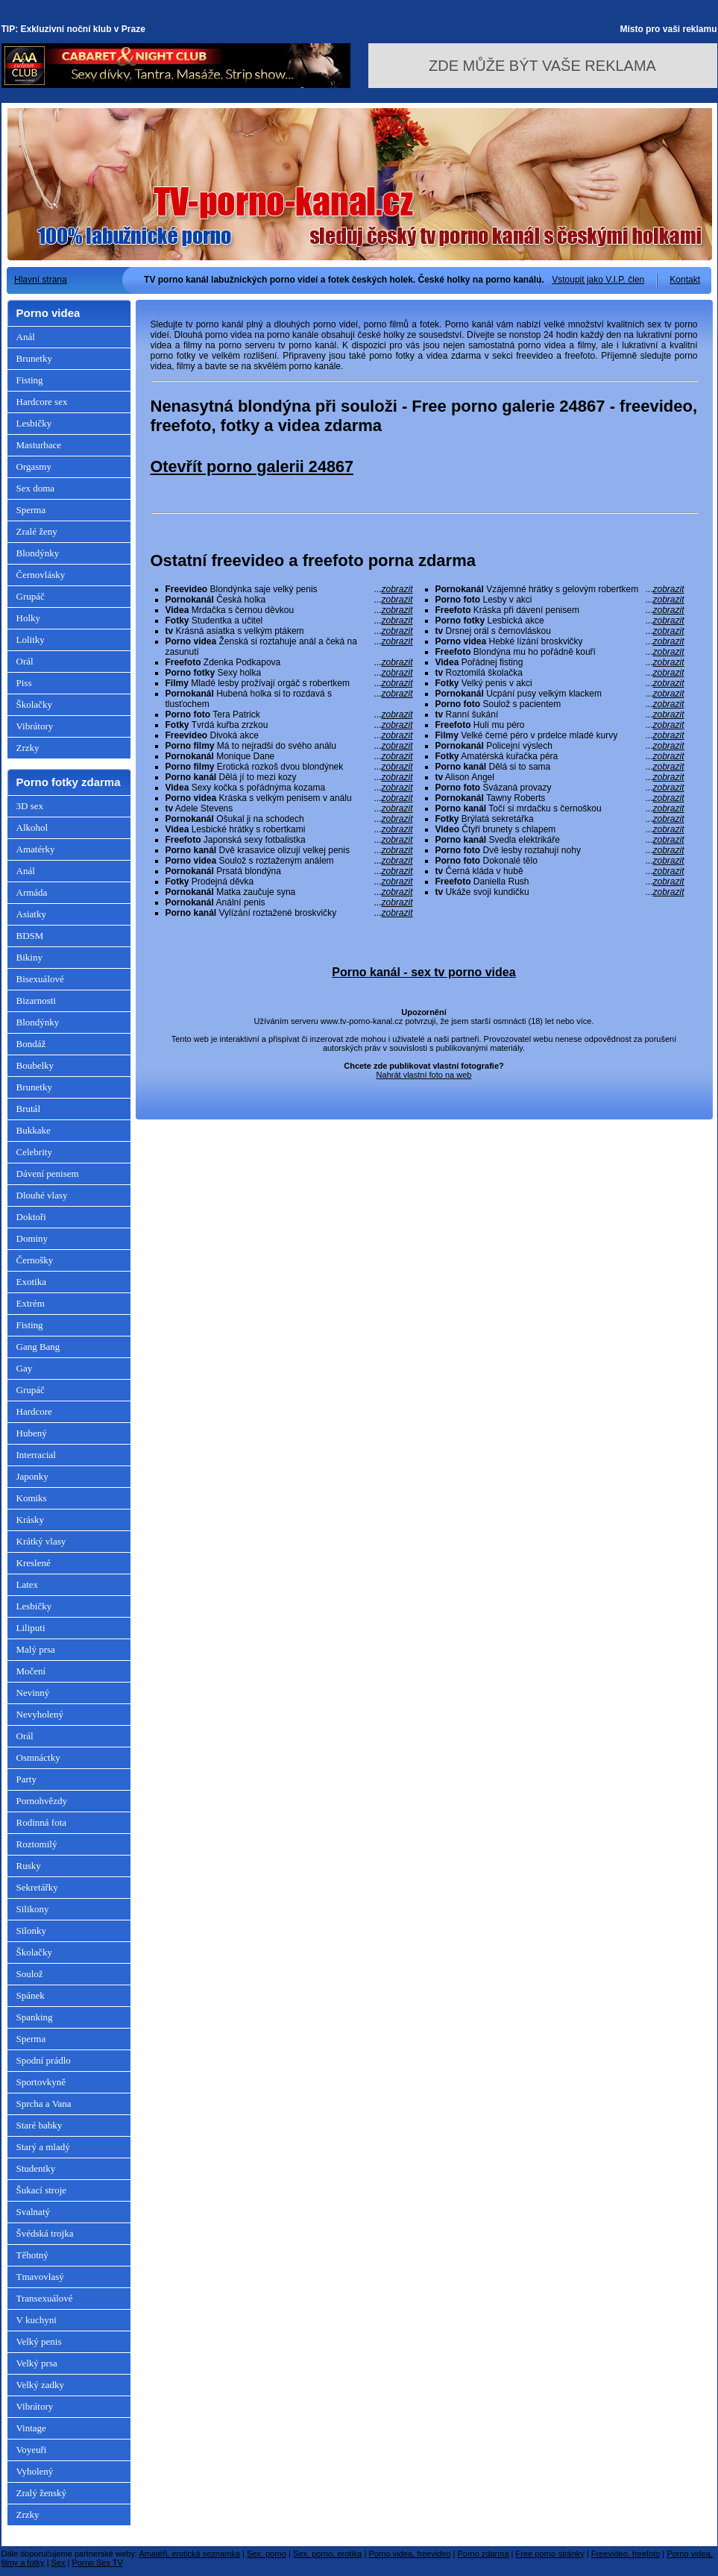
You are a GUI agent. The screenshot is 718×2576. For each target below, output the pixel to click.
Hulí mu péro (559, 725)
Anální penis (289, 902)
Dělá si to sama (559, 766)
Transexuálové (44, 2298)
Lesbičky (34, 423)
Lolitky (30, 639)
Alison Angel (559, 777)
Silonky (31, 1930)
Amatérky (35, 849)
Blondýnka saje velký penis (289, 589)
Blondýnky (38, 553)
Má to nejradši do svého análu (289, 746)
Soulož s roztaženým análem (289, 860)
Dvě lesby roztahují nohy (559, 850)
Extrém (30, 1303)
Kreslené (33, 1562)
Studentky (36, 2168)
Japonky (32, 1476)
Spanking (34, 2017)
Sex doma (35, 488)
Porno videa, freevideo (409, 2553)
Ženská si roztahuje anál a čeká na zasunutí (289, 646)
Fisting (29, 380)
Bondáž (31, 1043)
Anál (25, 336)
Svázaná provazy (559, 787)
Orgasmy (33, 466)
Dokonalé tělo (559, 860)
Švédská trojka (45, 2233)
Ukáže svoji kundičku (559, 892)
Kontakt (685, 279)
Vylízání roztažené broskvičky (289, 913)
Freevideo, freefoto (625, 2553)
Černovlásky (41, 574)
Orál (25, 661)
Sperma (31, 509)
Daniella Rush (559, 881)
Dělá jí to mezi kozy (289, 777)
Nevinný (33, 1692)
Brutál (28, 1108)
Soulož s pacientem (559, 704)
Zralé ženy (36, 531)
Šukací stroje (41, 2190)
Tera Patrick (289, 714)
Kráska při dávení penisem (559, 610)
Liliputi (30, 1627)
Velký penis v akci (559, 683)
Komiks (31, 1498)
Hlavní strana (40, 279)
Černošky (35, 1260)
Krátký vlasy (41, 1541)
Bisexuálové (40, 978)
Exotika (31, 1281)
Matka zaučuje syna (289, 892)
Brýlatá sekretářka (559, 819)
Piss (24, 682)
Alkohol (32, 827)
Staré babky (39, 2125)
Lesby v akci (559, 599)
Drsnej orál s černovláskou (559, 631)
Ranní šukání (559, 714)
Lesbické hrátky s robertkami (289, 829)
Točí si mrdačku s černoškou (559, 808)
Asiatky (31, 914)
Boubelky (35, 1065)
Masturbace (39, 444)
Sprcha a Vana (44, 2103)
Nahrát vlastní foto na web (424, 1074)
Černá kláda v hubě (559, 871)
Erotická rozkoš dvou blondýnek (289, 766)
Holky (28, 617)
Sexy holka (289, 672)
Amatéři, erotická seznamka (189, 2553)
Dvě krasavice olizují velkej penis (289, 850)
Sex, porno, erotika (327, 2553)
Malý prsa (35, 1649)
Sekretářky (37, 1887)
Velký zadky (40, 2384)
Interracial (36, 1454)
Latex (27, 1584)
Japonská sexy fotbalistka (289, 840)
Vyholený (35, 2471)
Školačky (34, 704)
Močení (31, 1671)
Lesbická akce (559, 620)
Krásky (30, 1519)
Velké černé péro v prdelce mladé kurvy (559, 735)
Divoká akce (289, 735)
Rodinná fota (41, 1822)
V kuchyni (36, 2319)
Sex (58, 2562)
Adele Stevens (289, 808)
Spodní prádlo (43, 2060)
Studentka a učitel (289, 620)
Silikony (32, 1908)
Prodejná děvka (289, 881)
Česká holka (289, 599)
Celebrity (34, 1151)
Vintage (31, 2428)
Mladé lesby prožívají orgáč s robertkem (289, 683)
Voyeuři (31, 2449)
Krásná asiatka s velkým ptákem (289, 631)
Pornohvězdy (42, 1800)
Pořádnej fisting (559, 662)
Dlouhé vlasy (42, 1195)
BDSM (30, 935)
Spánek (30, 1995)
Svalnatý (33, 2211)
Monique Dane (289, 756)
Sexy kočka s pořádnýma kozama (289, 787)
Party (26, 1779)
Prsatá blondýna (289, 871)
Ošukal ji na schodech (289, 819)
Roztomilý (36, 1844)
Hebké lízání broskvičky (559, 641)
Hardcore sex (42, 401)
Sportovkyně (41, 2081)
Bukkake (33, 1130)
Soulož (29, 1973)
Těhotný (32, 2255)
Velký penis (39, 2341)
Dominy (32, 1238)
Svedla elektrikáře (559, 840)
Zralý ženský (41, 2492)
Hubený (31, 1433)
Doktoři (31, 1216)
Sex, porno (266, 2553)
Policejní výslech (559, 746)
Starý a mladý (43, 2146)
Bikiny (29, 957)
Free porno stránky (550, 2553)
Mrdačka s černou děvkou (289, 610)
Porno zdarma (482, 2553)
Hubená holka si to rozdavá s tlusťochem (289, 698)
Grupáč (30, 596)
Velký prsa (36, 2363)
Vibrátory (35, 726)
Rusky (28, 1865)
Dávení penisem (47, 1173)
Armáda (32, 892)
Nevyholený (40, 1714)
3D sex (29, 805)
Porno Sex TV (97, 2562)
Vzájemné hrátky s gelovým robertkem (559, 589)
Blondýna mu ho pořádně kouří (559, 652)
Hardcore (34, 1411)
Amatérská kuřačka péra (559, 756)
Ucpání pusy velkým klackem (559, 693)
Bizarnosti (36, 1000)
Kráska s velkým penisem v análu (289, 798)
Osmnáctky (38, 1757)
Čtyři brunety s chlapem (559, 829)
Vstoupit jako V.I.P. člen (598, 279)
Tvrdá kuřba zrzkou (289, 725)
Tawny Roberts (559, 798)
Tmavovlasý (40, 2276)
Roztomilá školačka (559, 672)
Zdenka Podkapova (289, 662)
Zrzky (28, 747)
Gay (24, 1368)
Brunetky (34, 358)
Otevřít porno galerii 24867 (252, 466)
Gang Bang (38, 1346)
